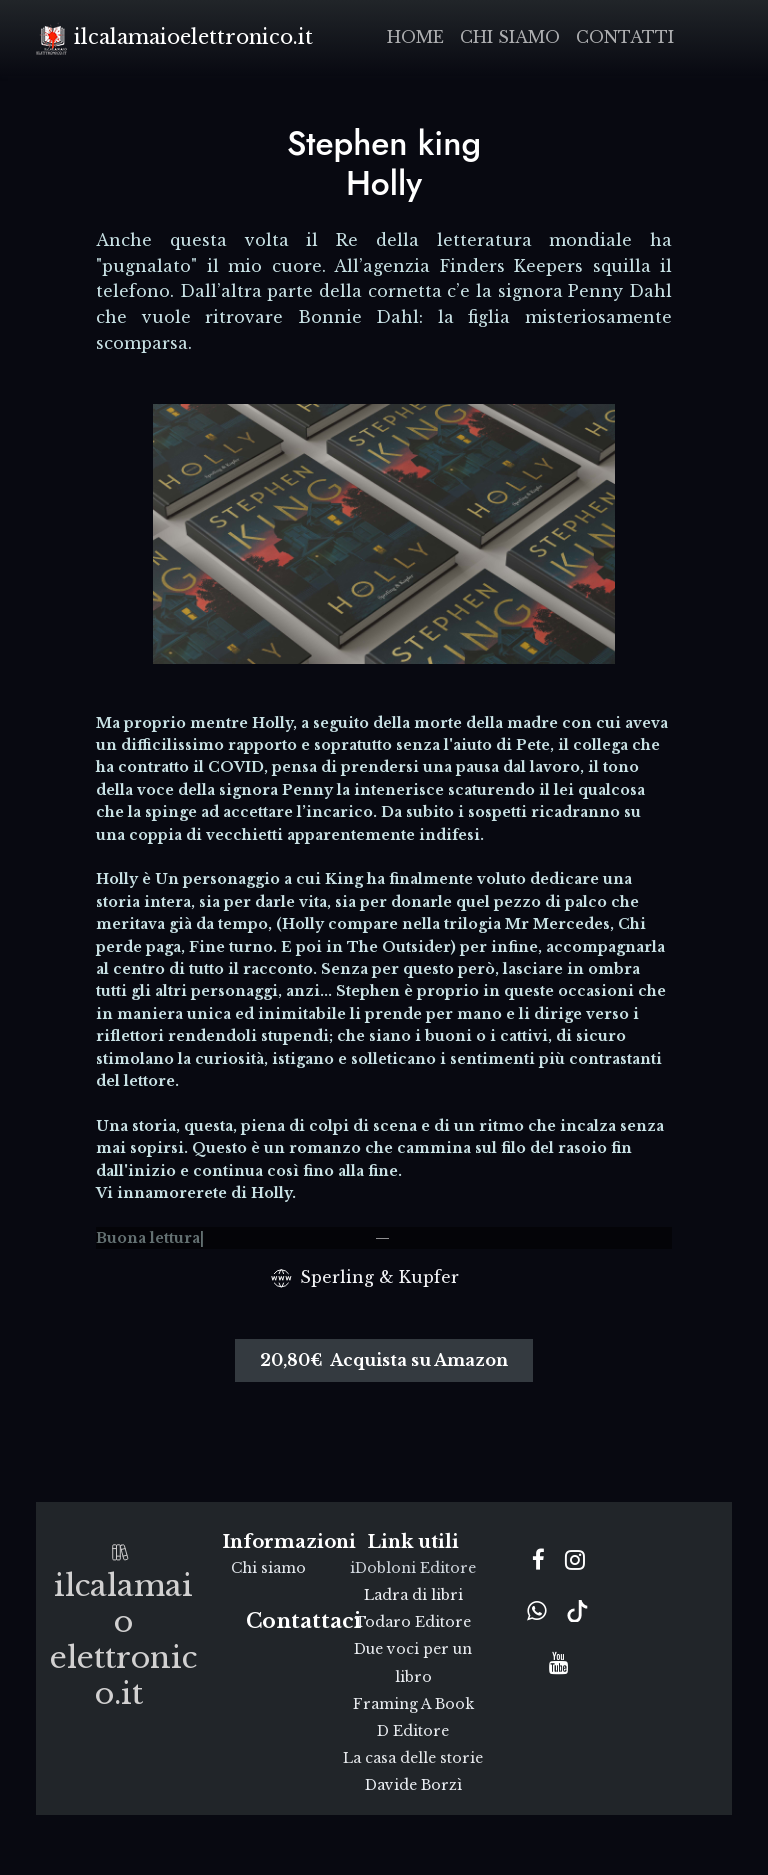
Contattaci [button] (303, 1621)
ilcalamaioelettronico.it (174, 38)
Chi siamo (510, 37)
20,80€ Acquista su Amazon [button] (384, 1360)
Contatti (625, 37)
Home (415, 37)
